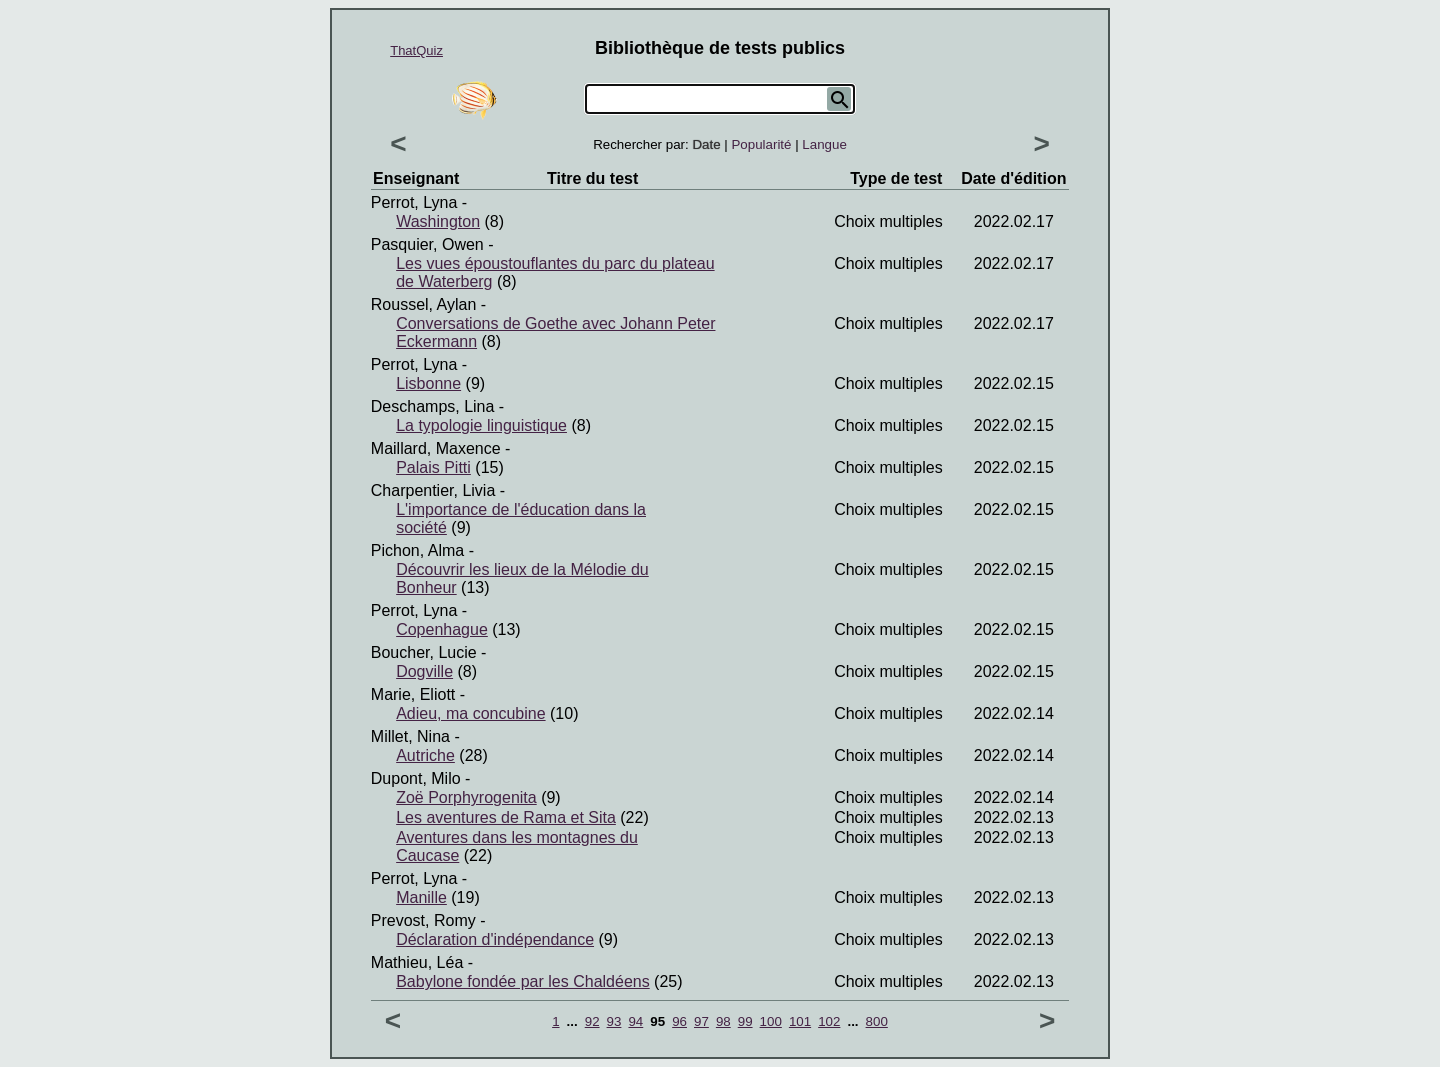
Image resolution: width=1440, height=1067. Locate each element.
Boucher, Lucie (424, 652)
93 (614, 1021)
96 (679, 1021)
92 (592, 1021)
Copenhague (442, 629)
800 (877, 1021)
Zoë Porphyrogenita (466, 797)
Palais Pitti (433, 467)
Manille (421, 897)
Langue (824, 144)
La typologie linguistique (481, 425)
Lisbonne (428, 383)
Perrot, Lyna (414, 202)
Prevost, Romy (423, 920)
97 (701, 1021)
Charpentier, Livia (433, 490)
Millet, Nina (410, 736)
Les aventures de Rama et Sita (506, 817)
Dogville (424, 671)
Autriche (425, 755)
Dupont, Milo (416, 778)
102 (829, 1021)
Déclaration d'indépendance (495, 939)
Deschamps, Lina (433, 406)
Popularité (761, 144)
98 (723, 1021)
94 (635, 1021)
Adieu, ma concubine (470, 713)
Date (706, 144)
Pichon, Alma (417, 550)
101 (800, 1021)
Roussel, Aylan (424, 304)
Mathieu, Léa (417, 962)
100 (771, 1021)
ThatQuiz (416, 50)
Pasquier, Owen (427, 244)
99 (745, 1021)
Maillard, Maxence (436, 448)
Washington (438, 221)
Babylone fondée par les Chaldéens (523, 981)
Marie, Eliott (413, 694)
